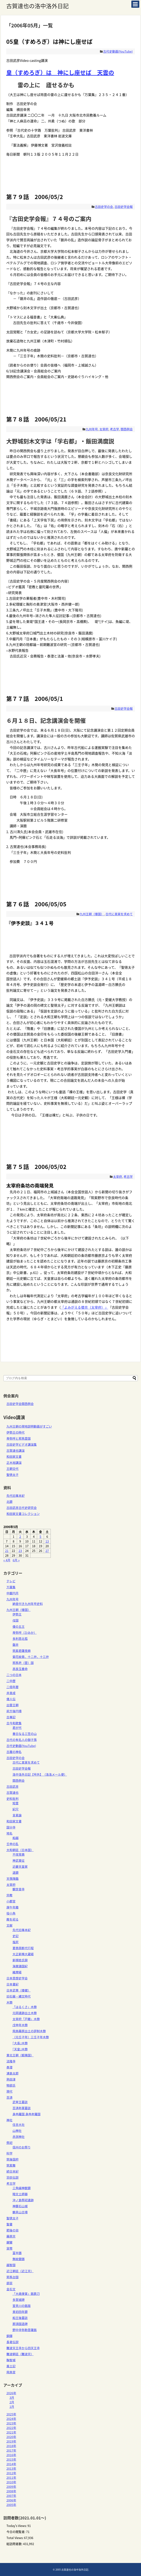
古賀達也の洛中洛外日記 (37, 6)
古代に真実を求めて (119, 914)
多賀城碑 (18, 2299)
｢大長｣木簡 (20, 2043)
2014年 (11, 2464)
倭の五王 (18, 1626)
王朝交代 (12, 1468)
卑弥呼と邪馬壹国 (18, 1438)
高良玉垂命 (20, 1668)
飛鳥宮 (11, 2372)
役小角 (11, 1913)
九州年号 (92, 429)
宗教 (9, 1895)
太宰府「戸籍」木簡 (26, 2019)
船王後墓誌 (20, 2317)
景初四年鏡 (20, 2311)
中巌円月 (12, 1593)
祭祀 (9, 2142)
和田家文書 (14, 1456)
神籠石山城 (20, 2206)
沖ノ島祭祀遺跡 (23, 2200)
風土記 (11, 2366)
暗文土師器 (20, 2194)
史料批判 (12, 1798)
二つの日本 (14, 1674)
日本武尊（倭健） (18, 1990)
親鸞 (9, 2242)
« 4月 (6, 1560)
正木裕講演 (14, 1462)
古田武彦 (12, 1786)
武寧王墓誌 (20, 2102)
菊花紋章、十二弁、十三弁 (30, 1656)
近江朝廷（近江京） (20, 2271)
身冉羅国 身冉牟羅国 (26, 2114)
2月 (11, 2402)
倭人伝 (11, 1699)
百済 (9, 2097)
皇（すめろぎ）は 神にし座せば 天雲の (60, 72)
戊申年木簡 (20, 2025)
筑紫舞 (11, 2165)
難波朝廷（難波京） (20, 2354)
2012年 (11, 2473)
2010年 (11, 2482)
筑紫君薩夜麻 (21, 1650)
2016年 (11, 2455)
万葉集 (11, 1587)
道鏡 (15, 1872)
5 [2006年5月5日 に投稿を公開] (40, 1536)
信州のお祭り (21, 2147)
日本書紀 (12, 1984)
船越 (15, 1837)
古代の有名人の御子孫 (21, 1739)
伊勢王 (17, 1614)
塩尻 (15, 1942)
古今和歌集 (14, 1723)
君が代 (17, 1727)
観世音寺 (18, 1889)
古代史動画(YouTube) (118, 51)
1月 (11, 2406)
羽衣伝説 (12, 2177)
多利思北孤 (20, 1638)
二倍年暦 (12, 1687)
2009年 (11, 2486)
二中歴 (11, 1681)
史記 (15, 1936)
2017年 (11, 2450)
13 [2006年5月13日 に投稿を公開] (47, 1541)
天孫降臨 (12, 1878)
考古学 (114, 429)
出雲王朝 (12, 1705)
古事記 (11, 1717)
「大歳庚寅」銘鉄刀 (26, 2293)
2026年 (11, 2393)
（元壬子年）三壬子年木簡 (30, 2037)
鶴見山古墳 (20, 2212)
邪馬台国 (12, 2277)
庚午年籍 (12, 1907)
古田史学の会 (104, 206)
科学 (9, 2153)
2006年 (11, 2500)
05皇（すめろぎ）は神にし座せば (49, 41)
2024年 (11, 2418)
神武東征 (18, 1860)
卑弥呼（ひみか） (24, 1632)
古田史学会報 (124, 206)
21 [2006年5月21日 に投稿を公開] (7, 1550)
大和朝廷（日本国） (20, 1850)
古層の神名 (14, 1751)
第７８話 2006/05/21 (36, 419)
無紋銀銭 (18, 2259)
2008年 (11, 2491)
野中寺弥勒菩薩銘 (24, 2330)
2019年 (11, 2441)
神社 (9, 2120)
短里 (15, 1803)
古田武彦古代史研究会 (21, 1507)
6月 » (16, 1560)
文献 (9, 1925)
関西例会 (127, 429)
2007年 (11, 2495)
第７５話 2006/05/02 (36, 1166)
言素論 (17, 1815)
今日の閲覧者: (16, 2531)
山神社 (17, 2130)
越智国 (11, 2265)
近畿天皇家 (20, 1866)
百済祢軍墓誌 (21, 2108)
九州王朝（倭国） (92, 914)
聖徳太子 (12, 1474)
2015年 (11, 2459)
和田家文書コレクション (23, 1513)
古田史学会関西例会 (20, 1403)
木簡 (9, 2002)
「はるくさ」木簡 (24, 2007)
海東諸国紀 (20, 1966)
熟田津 (11, 2079)
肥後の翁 (12, 2230)
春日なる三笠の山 (24, 1733)
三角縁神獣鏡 (21, 2188)
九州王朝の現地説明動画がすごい (29, 1426)
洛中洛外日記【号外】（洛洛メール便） (39, 1774)
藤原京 (11, 2236)
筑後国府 (12, 2159)
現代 (9, 2091)
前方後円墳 (14, 1711)
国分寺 (11, 1827)
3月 (11, 2397)
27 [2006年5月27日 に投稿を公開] (47, 1550)
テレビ (11, 1581)
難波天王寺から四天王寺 (23, 2348)
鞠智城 (11, 2360)
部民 (9, 2283)
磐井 (15, 1644)
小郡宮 (11, 1901)
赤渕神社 (18, 2136)
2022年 (11, 2427)
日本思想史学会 (17, 1978)
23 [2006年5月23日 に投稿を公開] (20, 1550)
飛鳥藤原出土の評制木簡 (29, 2031)
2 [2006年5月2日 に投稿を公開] (20, 1536)
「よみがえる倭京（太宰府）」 (84, 1307)
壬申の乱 (12, 1844)
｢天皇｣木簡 (20, 2049)
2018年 (11, 2446)
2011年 (11, 2477)
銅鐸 (9, 2336)
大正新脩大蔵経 (23, 1954)
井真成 (11, 1693)
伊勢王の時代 (15, 1432)
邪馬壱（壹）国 (23, 1662)
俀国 (15, 1620)
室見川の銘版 (21, 2305)
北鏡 (9, 1501)
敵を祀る (12, 1919)
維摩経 (17, 1972)
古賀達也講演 (15, 1450)
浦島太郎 (12, 2073)
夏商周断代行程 (23, 1948)
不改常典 (18, 1854)
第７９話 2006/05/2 (34, 196)
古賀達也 (12, 1792)
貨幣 (9, 2248)
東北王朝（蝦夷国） (20, 2055)
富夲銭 (17, 2253)
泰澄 (9, 2067)
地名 (9, 1833)
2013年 (11, 2468)
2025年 (11, 2414)
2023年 (11, 2423)
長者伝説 (12, 2342)
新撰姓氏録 (20, 1960)
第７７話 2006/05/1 (34, 698)
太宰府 (103, 429)
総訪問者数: (14, 2543)
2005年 (11, 2504)
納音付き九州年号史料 (27, 1603)
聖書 (9, 2224)
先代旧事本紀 (15, 1495)
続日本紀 (12, 2171)
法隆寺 (11, 2061)
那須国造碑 (20, 2323)
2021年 (11, 2432)
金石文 (11, 2289)
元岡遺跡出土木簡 (24, 2013)
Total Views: (15, 2537)
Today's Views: (16, 2525)
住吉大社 (18, 2124)
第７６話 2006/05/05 (36, 904)
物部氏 (11, 2085)
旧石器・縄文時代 (18, 1996)
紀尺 (15, 1809)
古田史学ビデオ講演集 (21, 1444)
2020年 (11, 2437)
